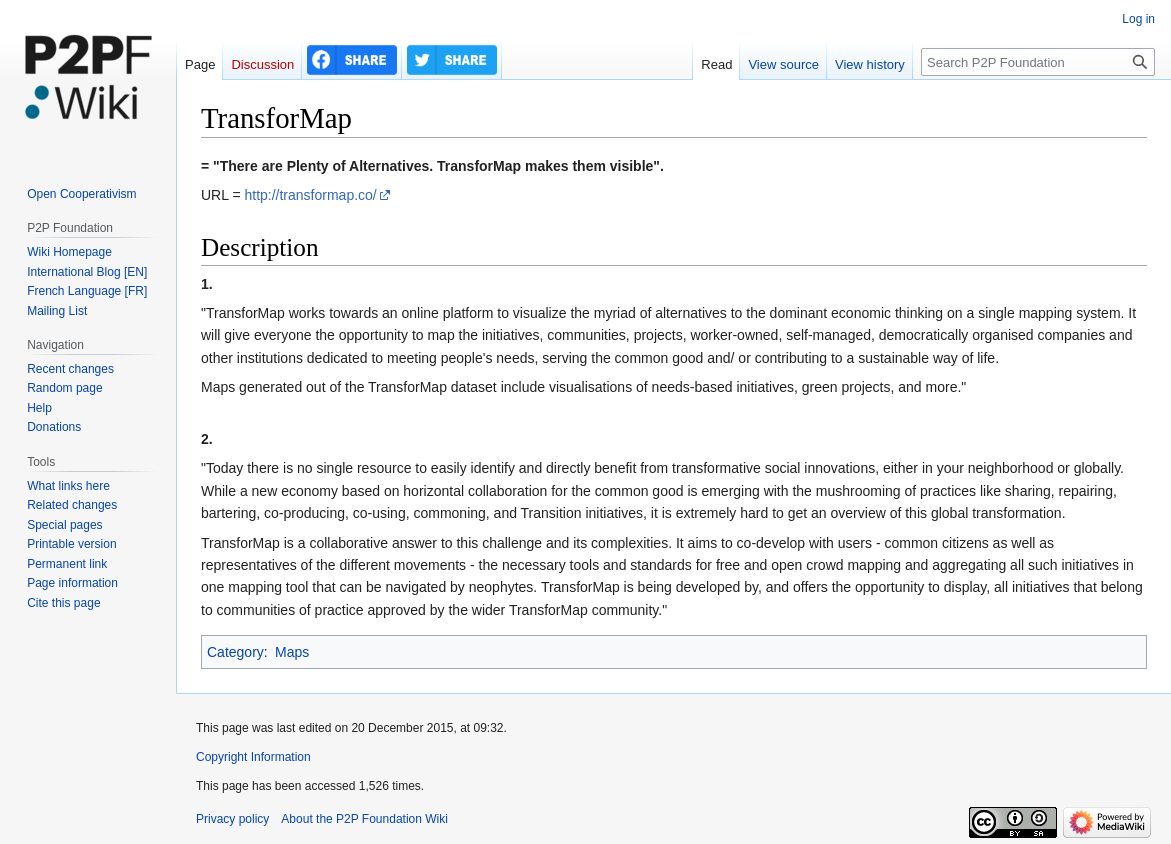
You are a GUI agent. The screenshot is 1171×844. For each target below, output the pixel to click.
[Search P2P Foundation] (1038, 62)
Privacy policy (232, 819)
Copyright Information (253, 757)
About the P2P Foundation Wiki (364, 819)
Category (235, 652)
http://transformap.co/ (310, 195)
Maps (292, 652)
